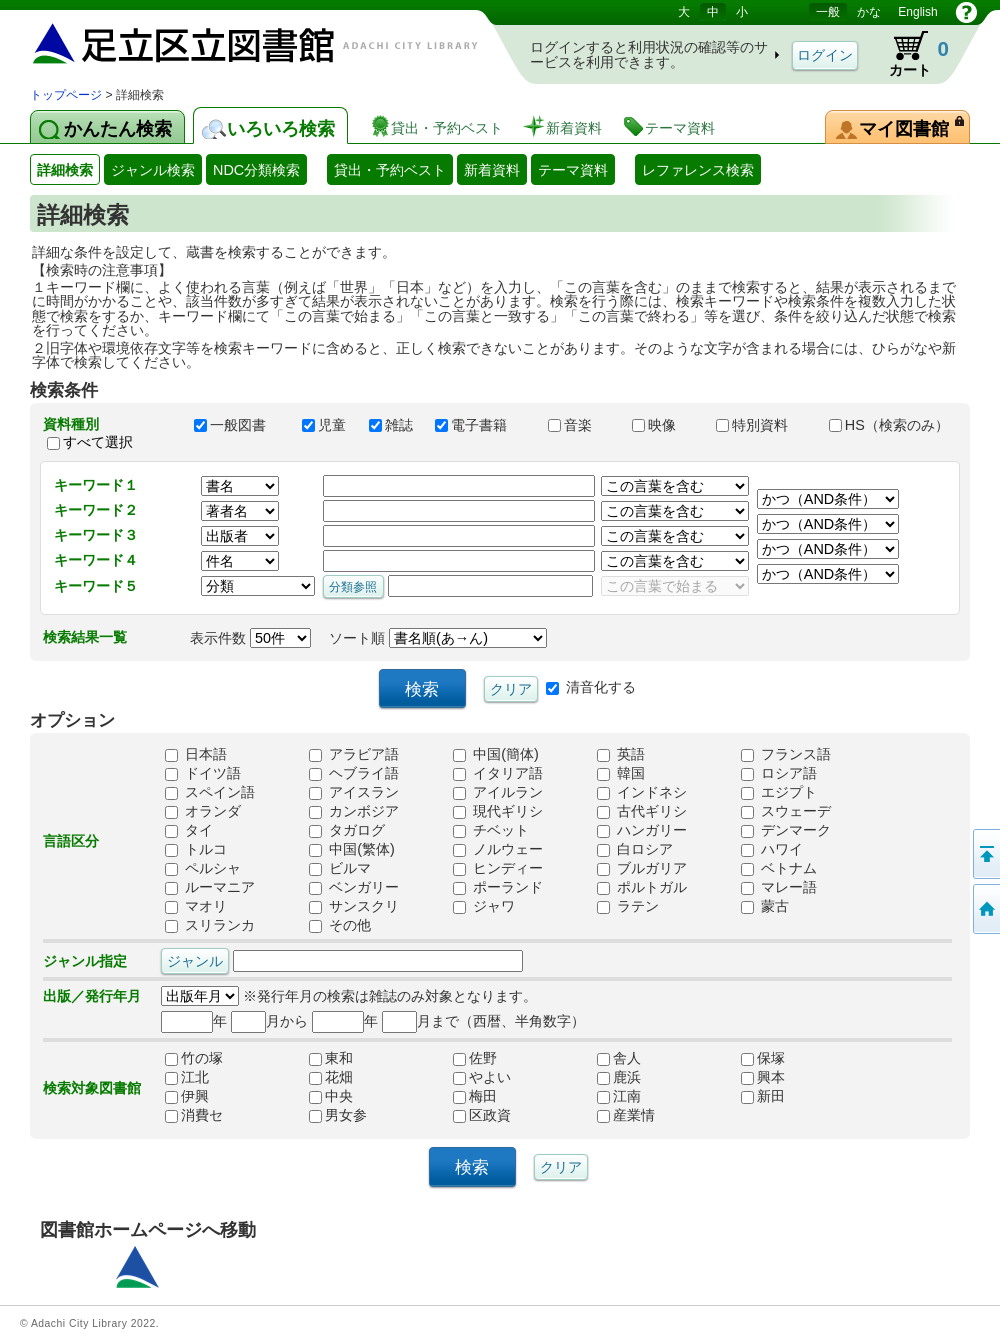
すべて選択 (98, 442)
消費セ (194, 1116)
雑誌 (393, 425)
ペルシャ (203, 869)
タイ (189, 831)
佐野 (475, 1059)
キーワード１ (96, 485)
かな (869, 12)
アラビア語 (354, 755)
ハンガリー (642, 831)
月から (269, 1021)
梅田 (475, 1097)
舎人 (619, 1059)
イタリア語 (498, 774)
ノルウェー (498, 850)
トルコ (196, 850)
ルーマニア (210, 888)
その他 (340, 926)
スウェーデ (786, 812)
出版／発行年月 (92, 996)
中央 (331, 1097)
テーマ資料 (573, 170)
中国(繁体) (352, 850)
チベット (491, 831)
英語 (621, 755)
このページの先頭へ (985, 854)
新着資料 (492, 170)
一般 (828, 12)
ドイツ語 (203, 774)
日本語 (196, 755)
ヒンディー (498, 869)
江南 (619, 1097)
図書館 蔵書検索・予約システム (240, 42)
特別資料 (763, 425)
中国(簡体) (496, 755)
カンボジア (354, 812)
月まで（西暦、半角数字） (483, 1021)
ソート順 (438, 638)
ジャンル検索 (153, 170)
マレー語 (779, 888)
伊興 (187, 1097)
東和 (331, 1059)
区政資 (482, 1116)
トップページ (66, 95)
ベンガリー (354, 888)
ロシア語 (779, 774)
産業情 (626, 1116)
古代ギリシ (642, 812)
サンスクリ (354, 907)
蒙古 (765, 907)
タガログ (347, 831)
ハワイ (772, 850)
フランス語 (786, 755)
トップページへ (985, 909)
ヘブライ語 (354, 774)
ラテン (628, 907)
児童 (326, 425)
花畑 (331, 1078)
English (917, 12)
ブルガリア (642, 869)
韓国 (621, 774)
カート (909, 54)
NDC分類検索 (256, 170)
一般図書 (239, 425)
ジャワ (484, 907)
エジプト (779, 793)
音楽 (581, 425)
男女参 (338, 1116)
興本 (763, 1078)
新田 (763, 1097)
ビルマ (340, 869)
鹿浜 (619, 1078)
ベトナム (779, 869)
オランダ (203, 812)
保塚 (763, 1059)
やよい (482, 1078)
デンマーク (786, 831)
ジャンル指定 (85, 961)
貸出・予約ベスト (390, 170)
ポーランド (498, 888)
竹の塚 (194, 1059)
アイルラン (498, 793)
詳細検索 (65, 170)
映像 (665, 425)
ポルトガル (642, 888)
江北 (187, 1078)
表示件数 (250, 638)
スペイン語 (210, 793)
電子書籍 (482, 425)
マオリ (196, 907)
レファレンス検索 (698, 170)
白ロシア (635, 850)
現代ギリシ (498, 812)
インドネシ (642, 793)
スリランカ (210, 926)
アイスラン (354, 793)
